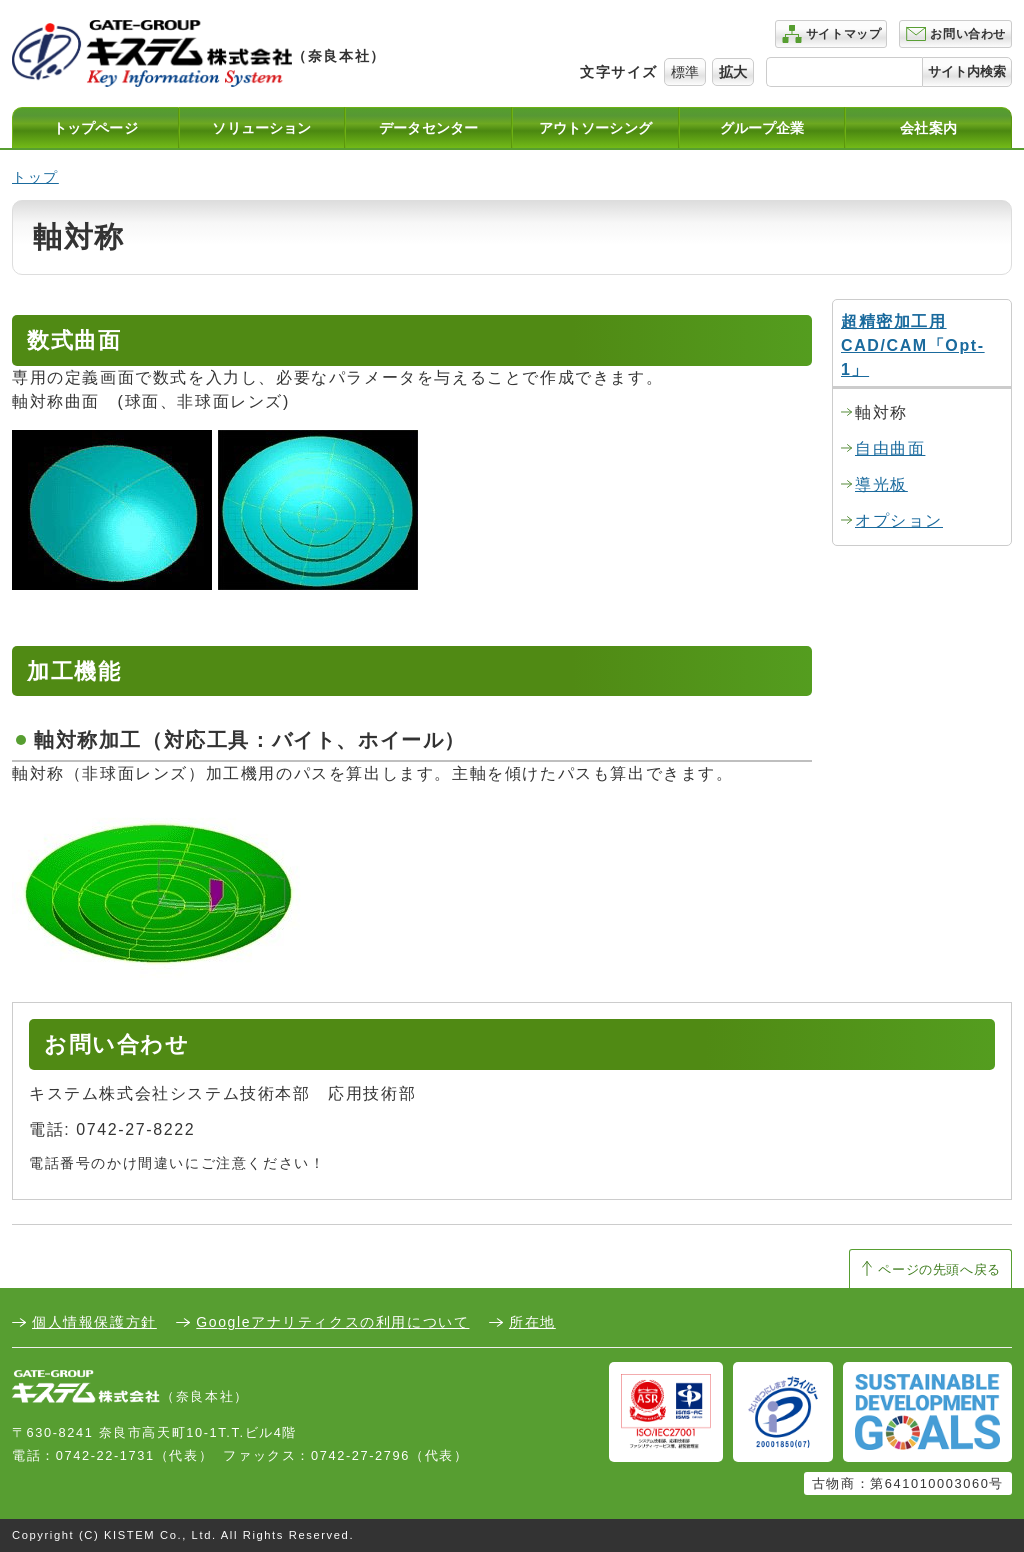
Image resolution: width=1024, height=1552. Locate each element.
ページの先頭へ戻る (939, 1269)
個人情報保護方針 (94, 1322)
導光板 (881, 484)
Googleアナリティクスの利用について (332, 1322)
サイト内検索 (967, 71)
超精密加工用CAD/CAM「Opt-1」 (913, 345)
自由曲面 (890, 448)
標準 (685, 72)
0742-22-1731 (105, 1455)
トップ (35, 177)
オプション (899, 520)
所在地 (532, 1322)
